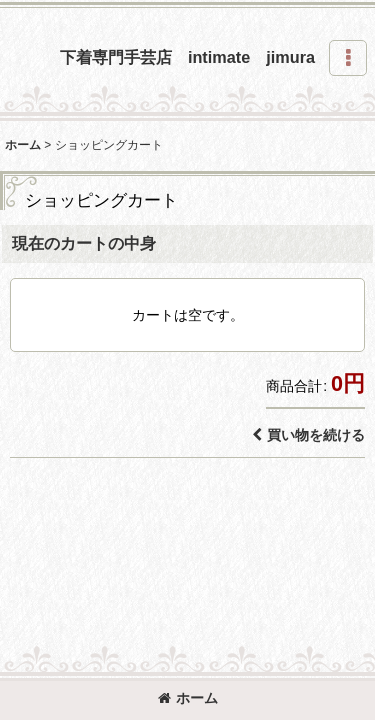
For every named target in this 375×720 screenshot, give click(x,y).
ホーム (188, 698)
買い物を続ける (308, 435)
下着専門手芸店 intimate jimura (187, 57)
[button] (348, 58)
